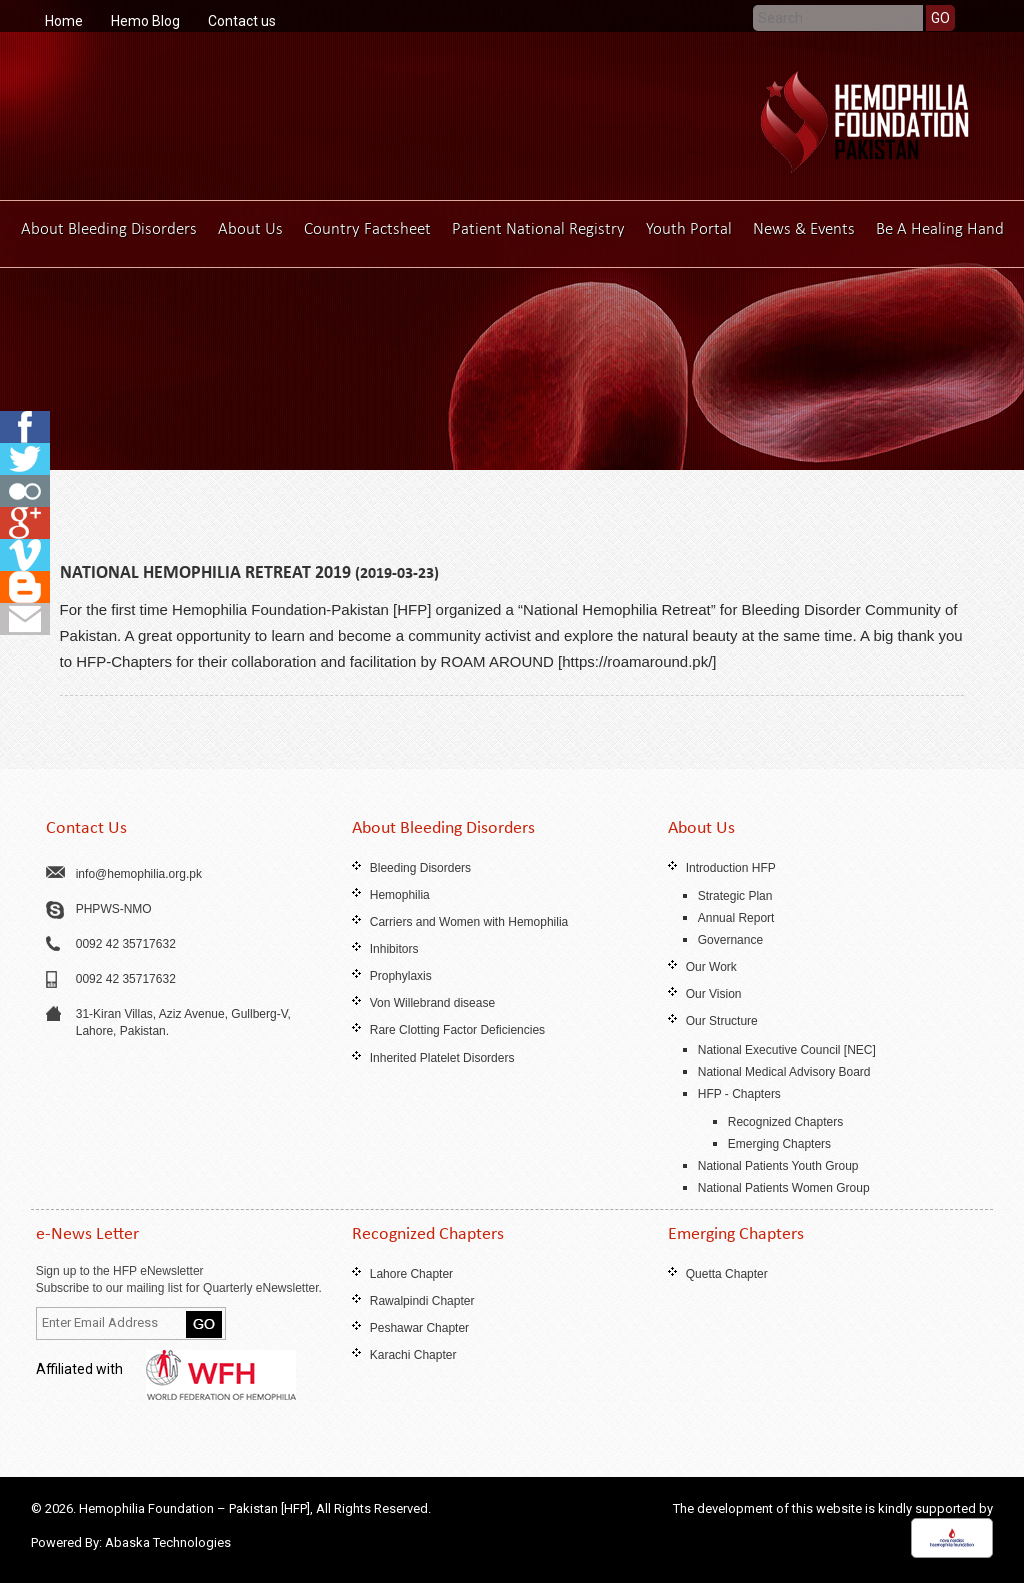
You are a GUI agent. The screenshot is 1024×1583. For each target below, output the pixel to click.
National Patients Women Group (784, 1188)
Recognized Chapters (785, 1122)
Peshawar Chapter (419, 1328)
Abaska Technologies (168, 1542)
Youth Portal (689, 228)
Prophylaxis (401, 976)
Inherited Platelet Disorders (442, 1058)
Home (64, 21)
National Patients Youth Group (778, 1166)
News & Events (804, 228)
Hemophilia (400, 895)
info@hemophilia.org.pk (139, 874)
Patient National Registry (538, 228)
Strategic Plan (735, 896)
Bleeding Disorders (420, 868)
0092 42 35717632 (126, 944)
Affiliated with (166, 1369)
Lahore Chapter (411, 1274)
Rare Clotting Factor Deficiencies (457, 1030)
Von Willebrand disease (432, 1003)
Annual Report (736, 918)
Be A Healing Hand (940, 228)
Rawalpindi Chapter (422, 1301)
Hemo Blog (145, 21)
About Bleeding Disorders (109, 228)
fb (25, 427)
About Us (250, 228)
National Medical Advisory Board (784, 1072)
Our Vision (714, 994)
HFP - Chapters (739, 1094)
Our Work (711, 967)
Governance (730, 940)
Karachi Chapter (413, 1355)
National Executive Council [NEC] (787, 1050)
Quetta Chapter (727, 1274)
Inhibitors (394, 949)
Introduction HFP (731, 868)
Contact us (242, 21)
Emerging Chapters (779, 1144)
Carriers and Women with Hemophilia (469, 922)
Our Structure (722, 1021)
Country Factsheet (367, 228)
